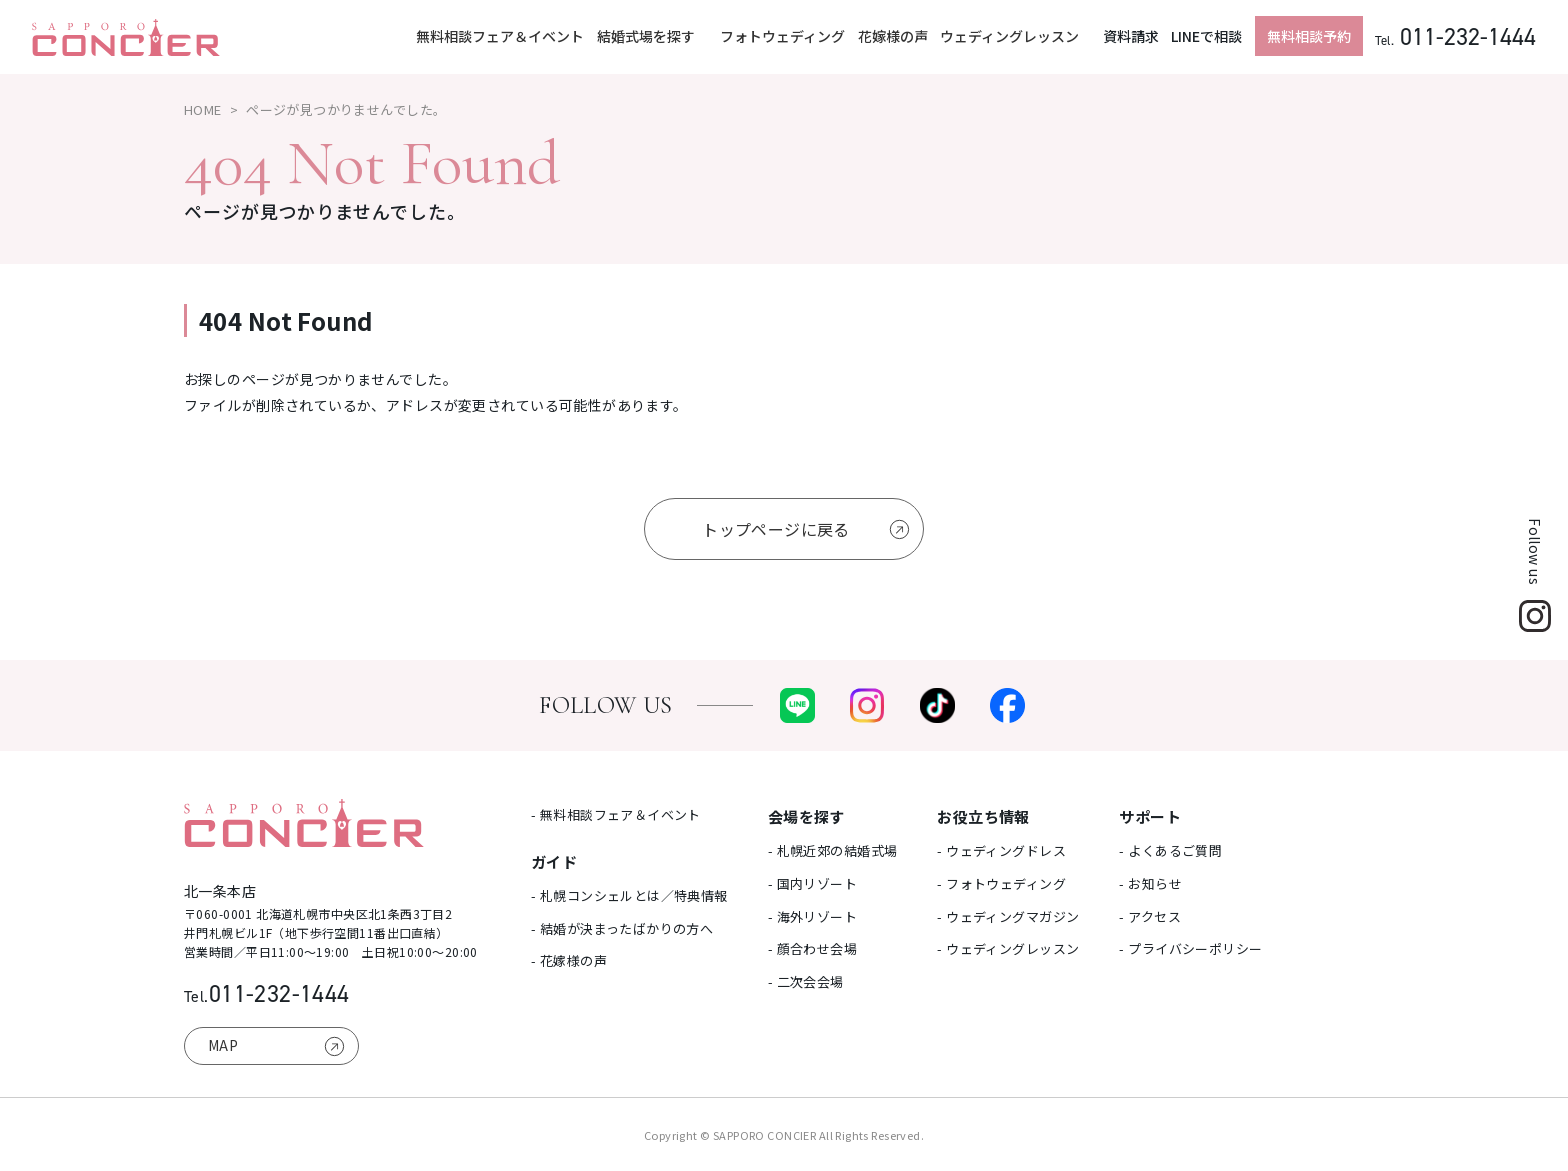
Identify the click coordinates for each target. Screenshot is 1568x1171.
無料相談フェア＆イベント (500, 36)
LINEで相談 (1206, 36)
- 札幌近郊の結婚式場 (833, 850)
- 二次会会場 (806, 981)
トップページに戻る (776, 529)
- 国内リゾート (812, 883)
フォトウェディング (782, 36)
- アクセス (1150, 916)
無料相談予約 (1309, 36)
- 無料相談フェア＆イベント (616, 814)
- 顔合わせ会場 (812, 948)
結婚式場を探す (647, 36)
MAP (223, 1045)
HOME (203, 109)
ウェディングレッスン (1009, 36)
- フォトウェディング (1001, 883)
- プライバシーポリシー (1190, 948)
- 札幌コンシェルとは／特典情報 (629, 895)
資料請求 (1131, 36)
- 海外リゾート (812, 916)
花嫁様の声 (893, 36)
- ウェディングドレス (1001, 850)
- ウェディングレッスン (1008, 948)
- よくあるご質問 (1170, 850)
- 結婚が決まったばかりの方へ (622, 928)
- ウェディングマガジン (1008, 916)
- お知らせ (1150, 883)
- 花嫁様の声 (569, 960)
